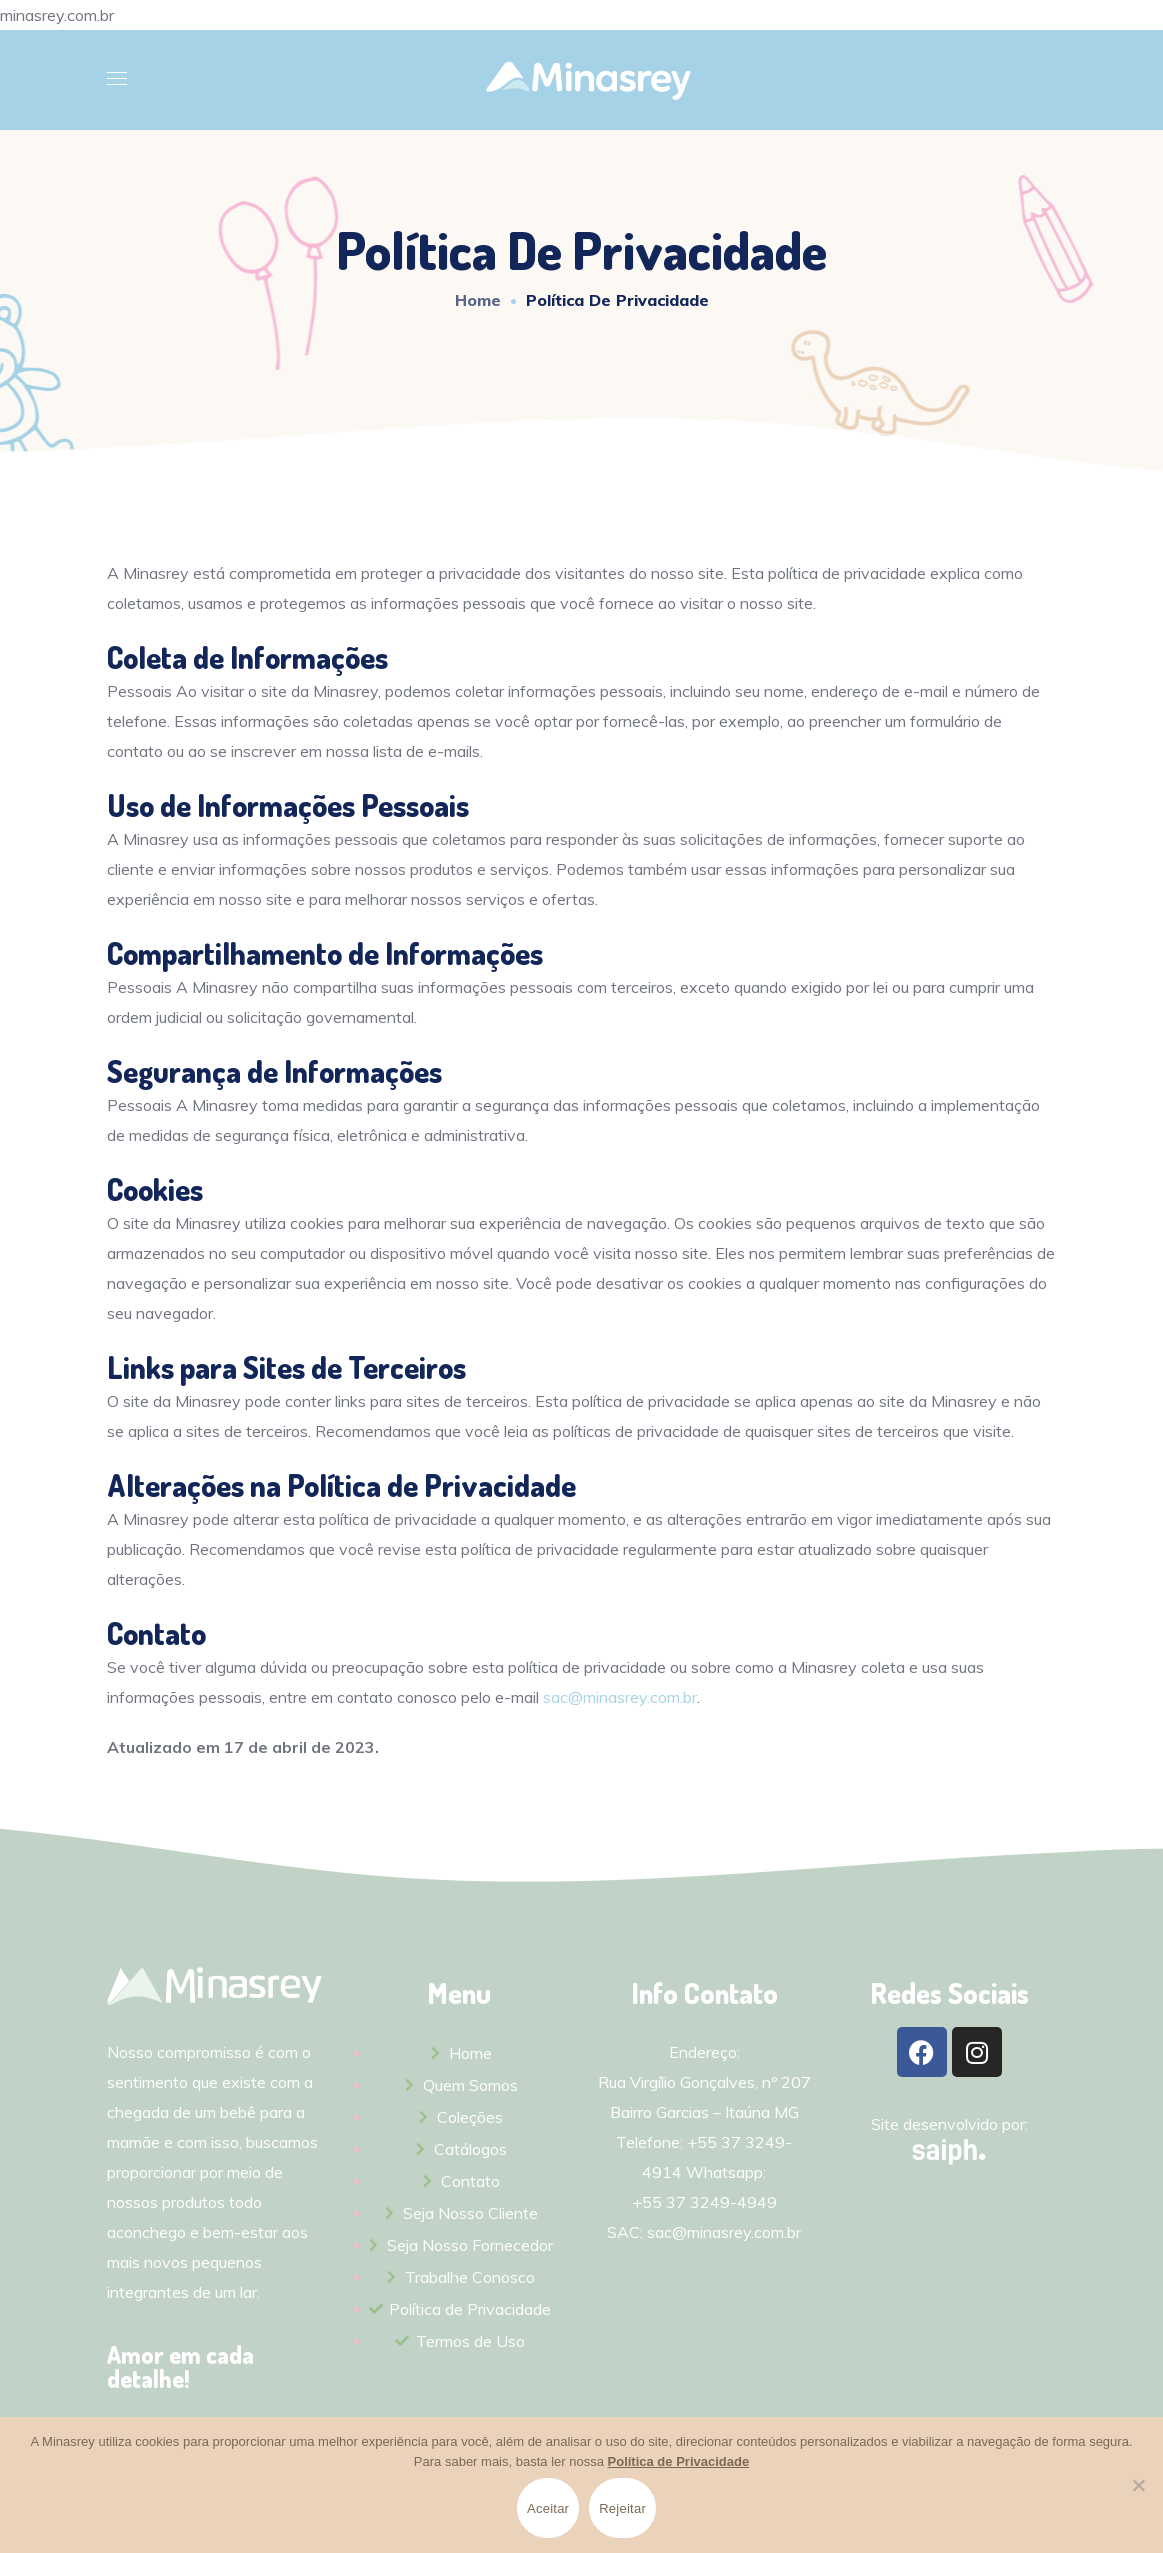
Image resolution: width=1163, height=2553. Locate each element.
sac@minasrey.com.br (620, 1697)
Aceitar (548, 2508)
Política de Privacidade (679, 2461)
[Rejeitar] (1138, 2485)
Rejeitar (622, 2508)
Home (478, 300)
